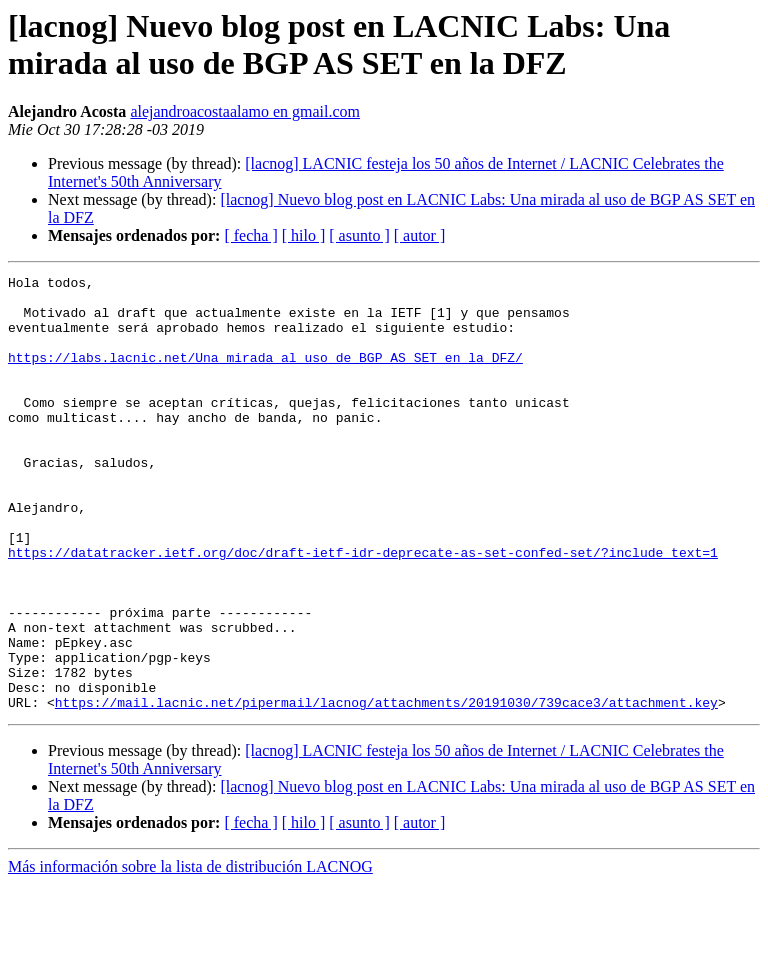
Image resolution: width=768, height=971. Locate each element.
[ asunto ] (359, 235)
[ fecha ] (250, 235)
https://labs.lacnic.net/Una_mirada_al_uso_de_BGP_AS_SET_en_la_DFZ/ (265, 375)
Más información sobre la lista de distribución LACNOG (190, 953)
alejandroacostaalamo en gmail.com (245, 111)
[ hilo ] (304, 235)
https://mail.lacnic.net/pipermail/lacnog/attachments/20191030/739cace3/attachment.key (386, 789)
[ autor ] (420, 235)
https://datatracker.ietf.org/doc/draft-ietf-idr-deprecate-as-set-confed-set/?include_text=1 (363, 609)
